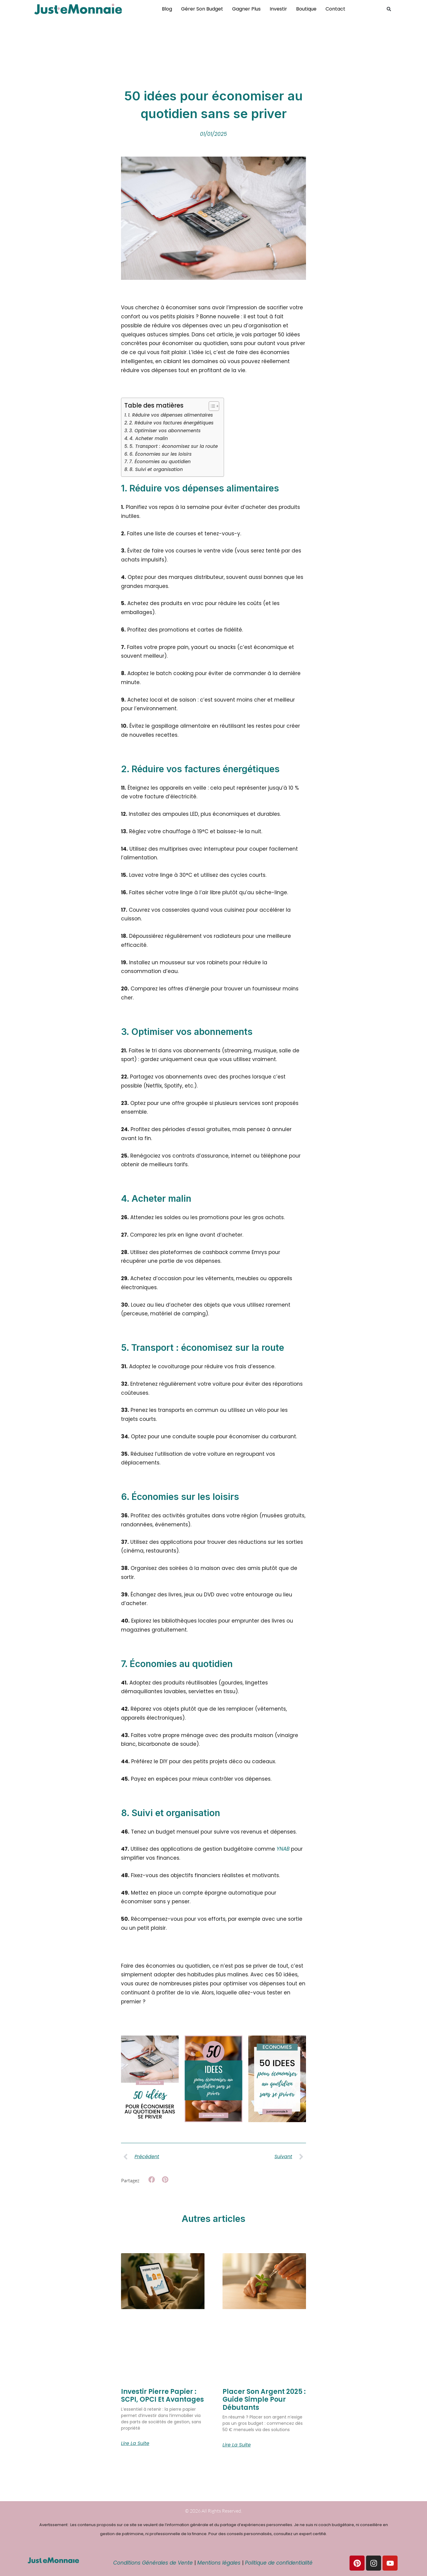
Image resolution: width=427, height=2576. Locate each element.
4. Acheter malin (148, 438)
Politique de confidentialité (279, 2562)
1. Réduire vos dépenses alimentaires (170, 415)
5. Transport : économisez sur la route (173, 446)
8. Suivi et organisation (156, 469)
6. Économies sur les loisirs (160, 454)
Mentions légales (219, 2562)
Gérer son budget (202, 8)
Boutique (306, 8)
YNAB (283, 1848)
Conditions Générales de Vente (153, 2562)
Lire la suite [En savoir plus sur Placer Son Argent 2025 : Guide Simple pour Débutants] (237, 2445)
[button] (389, 9)
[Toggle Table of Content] (211, 406)
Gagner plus (246, 8)
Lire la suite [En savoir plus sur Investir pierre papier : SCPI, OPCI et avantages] (135, 2443)
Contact (335, 8)
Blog (167, 8)
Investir (278, 8)
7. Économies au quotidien (160, 461)
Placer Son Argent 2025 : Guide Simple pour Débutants (264, 2399)
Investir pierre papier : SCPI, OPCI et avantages (162, 2395)
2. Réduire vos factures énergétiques (171, 423)
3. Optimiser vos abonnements (165, 430)
